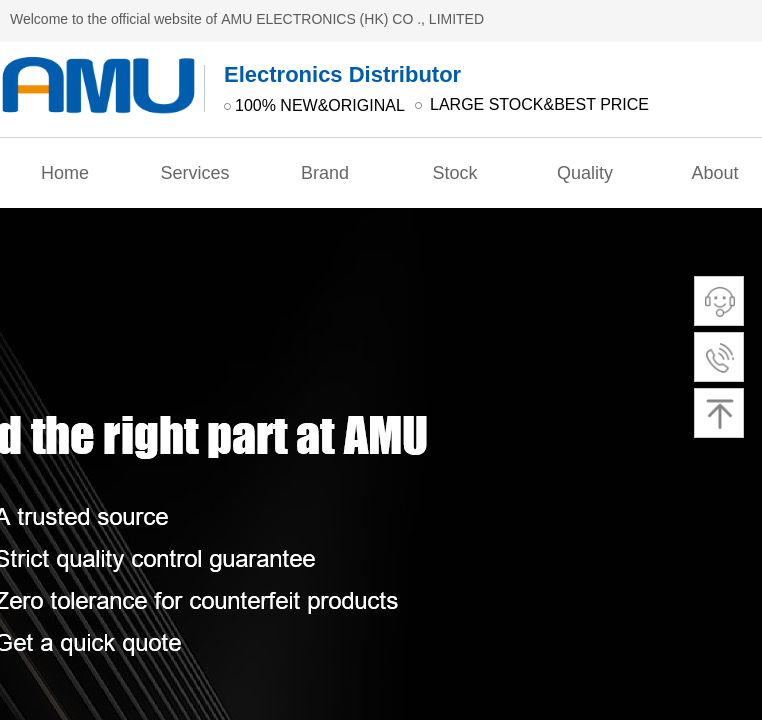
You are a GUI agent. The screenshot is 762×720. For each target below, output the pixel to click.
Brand (325, 173)
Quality (585, 173)
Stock (454, 173)
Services (194, 173)
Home (65, 173)
